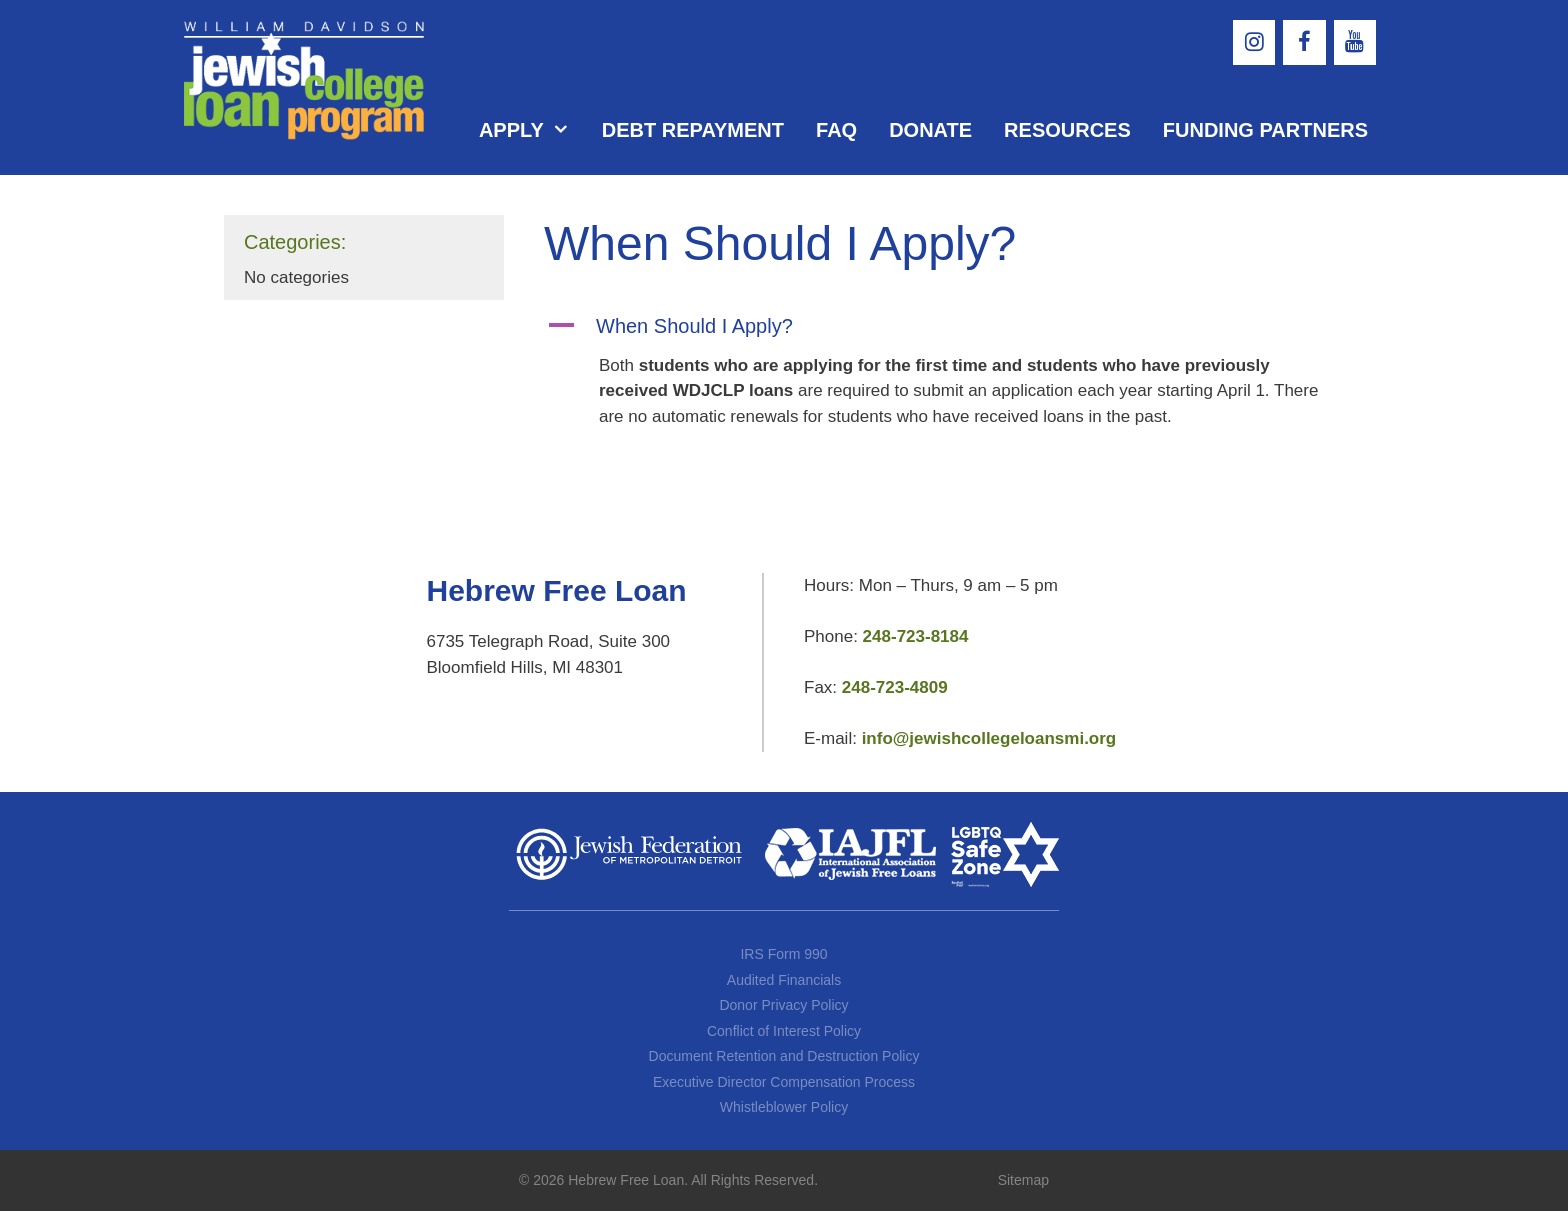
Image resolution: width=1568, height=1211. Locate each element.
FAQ (836, 130)
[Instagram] (1254, 42)
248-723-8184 (916, 636)
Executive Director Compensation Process (784, 1082)
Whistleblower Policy (784, 1107)
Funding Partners (1265, 130)
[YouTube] (1355, 42)
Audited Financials (784, 980)
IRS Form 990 (783, 954)
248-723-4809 (895, 687)
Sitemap (1023, 1180)
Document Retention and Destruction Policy (784, 1056)
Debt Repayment (693, 130)
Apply (532, 130)
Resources (1067, 130)
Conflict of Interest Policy (784, 1031)
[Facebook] (1304, 42)
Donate (930, 130)
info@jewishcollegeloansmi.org (989, 738)
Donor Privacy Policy (783, 1005)
